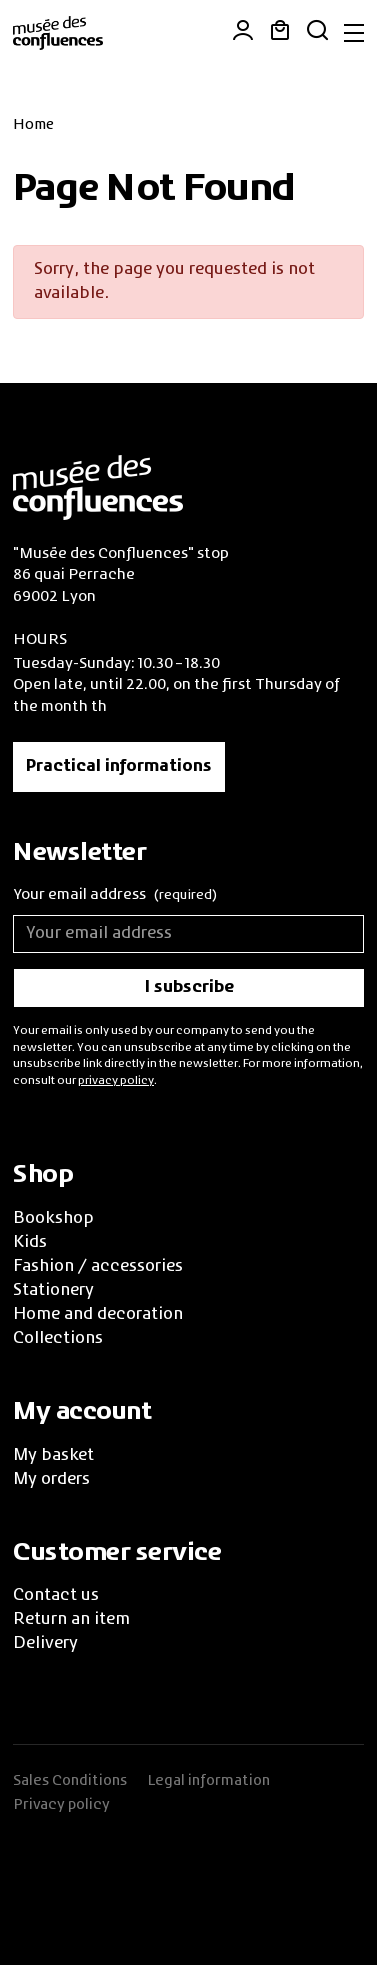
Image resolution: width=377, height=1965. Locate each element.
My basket (53, 1456)
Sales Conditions (70, 1781)
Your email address (115, 896)
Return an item (71, 1620)
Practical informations (119, 767)
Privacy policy (61, 1805)
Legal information (208, 1781)
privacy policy (116, 1081)
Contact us (56, 1596)
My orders (51, 1480)
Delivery (45, 1644)
